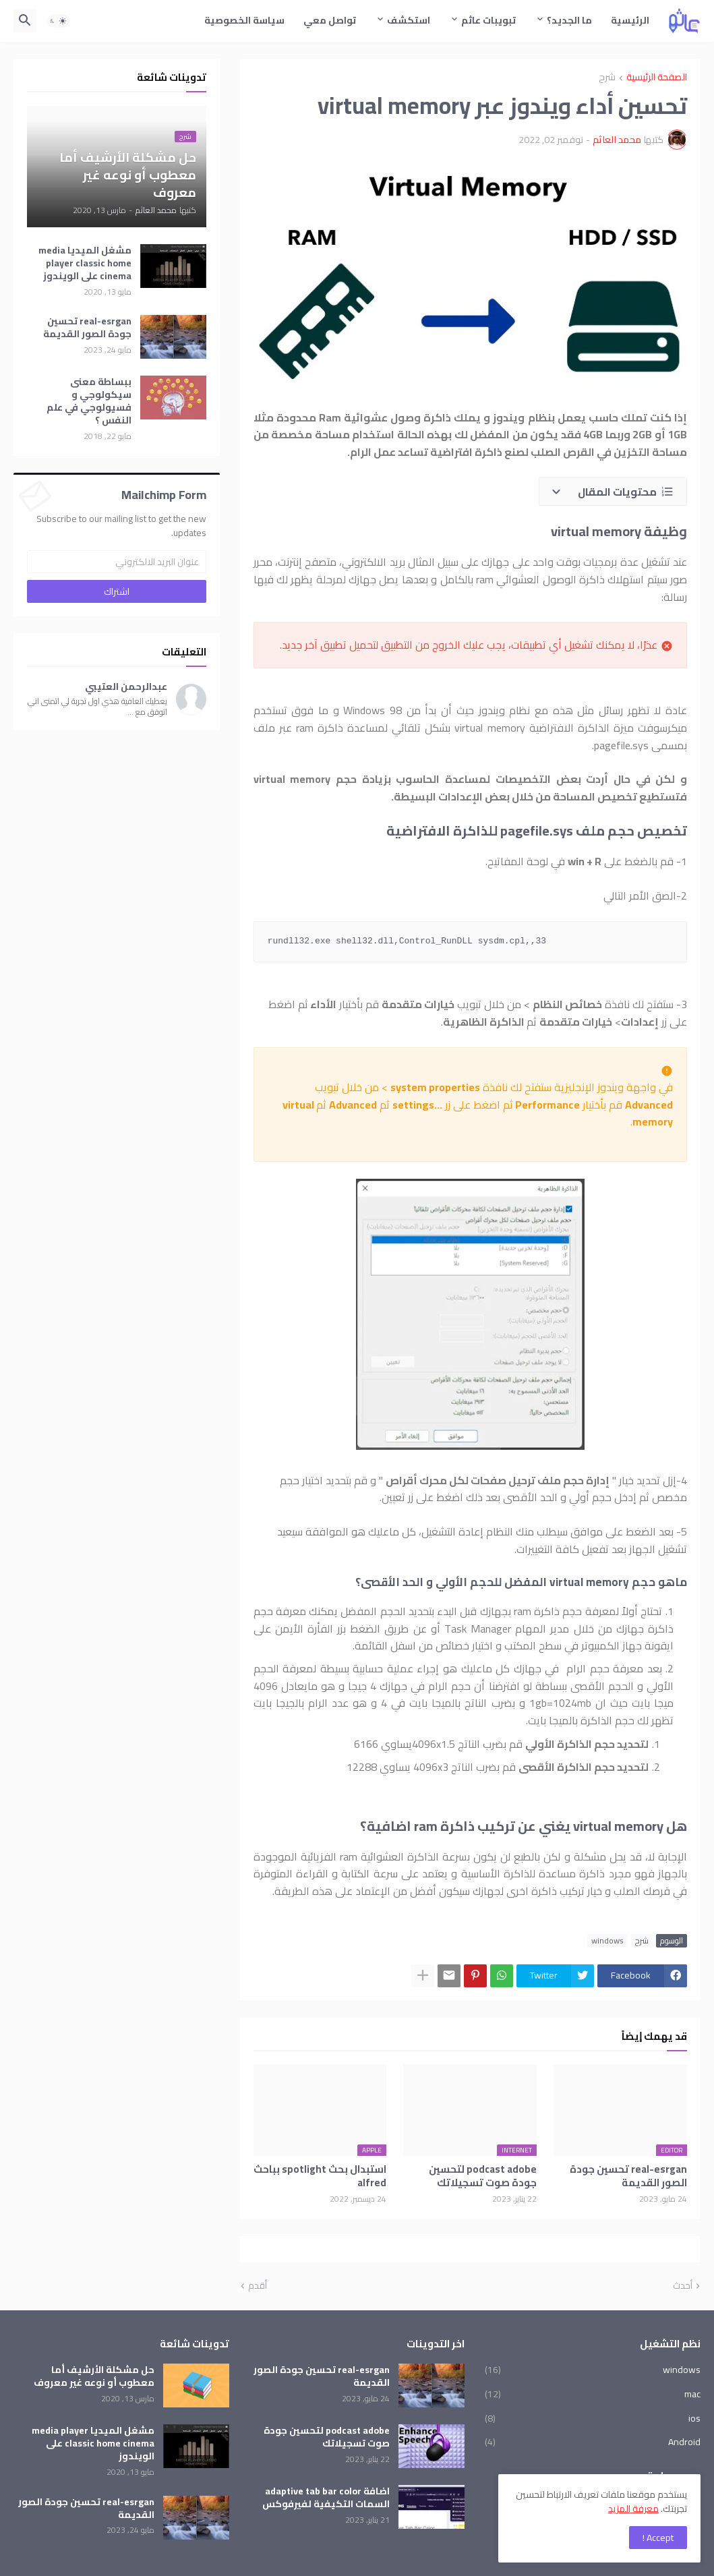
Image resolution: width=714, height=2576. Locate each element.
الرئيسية (630, 20)
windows (607, 1941)
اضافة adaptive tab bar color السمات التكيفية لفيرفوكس (326, 2498)
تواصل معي (329, 20)
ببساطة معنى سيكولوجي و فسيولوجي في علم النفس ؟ (89, 401)
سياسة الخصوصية (244, 20)
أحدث (682, 2286)
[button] (58, 21)
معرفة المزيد (633, 2508)
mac (593, 2394)
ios (593, 2418)
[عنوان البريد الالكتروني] (116, 561)
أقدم (257, 2286)
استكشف (408, 20)
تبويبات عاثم (488, 20)
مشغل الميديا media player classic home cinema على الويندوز (84, 263)
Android (593, 2441)
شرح (607, 78)
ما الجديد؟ (569, 20)
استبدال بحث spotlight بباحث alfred (320, 2176)
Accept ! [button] (658, 2537)
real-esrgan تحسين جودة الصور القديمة (628, 2176)
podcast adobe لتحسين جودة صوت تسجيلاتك (483, 2176)
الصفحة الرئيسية (656, 78)
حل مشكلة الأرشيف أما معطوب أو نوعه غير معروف (94, 2376)
